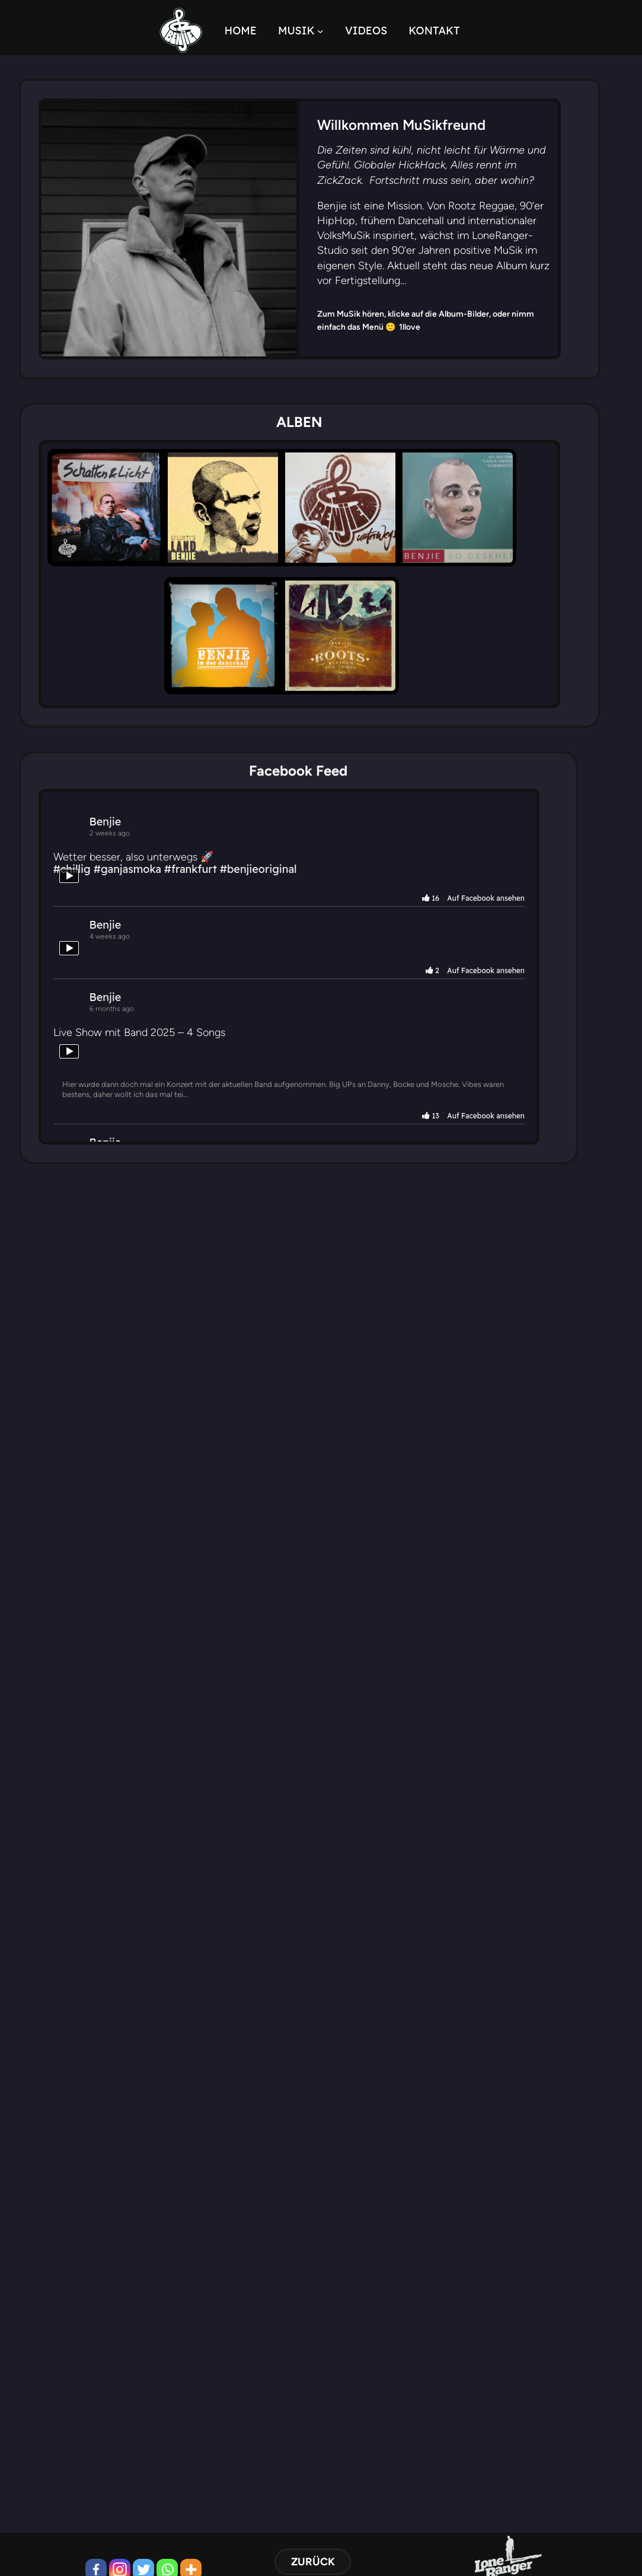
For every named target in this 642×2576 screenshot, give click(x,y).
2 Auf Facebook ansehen (525, 997)
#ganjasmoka (139, 896)
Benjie (117, 848)
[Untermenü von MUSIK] (332, 31)
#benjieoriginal (270, 896)
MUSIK (308, 30)
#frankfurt (202, 896)
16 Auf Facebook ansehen (523, 925)
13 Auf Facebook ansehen (524, 1143)
